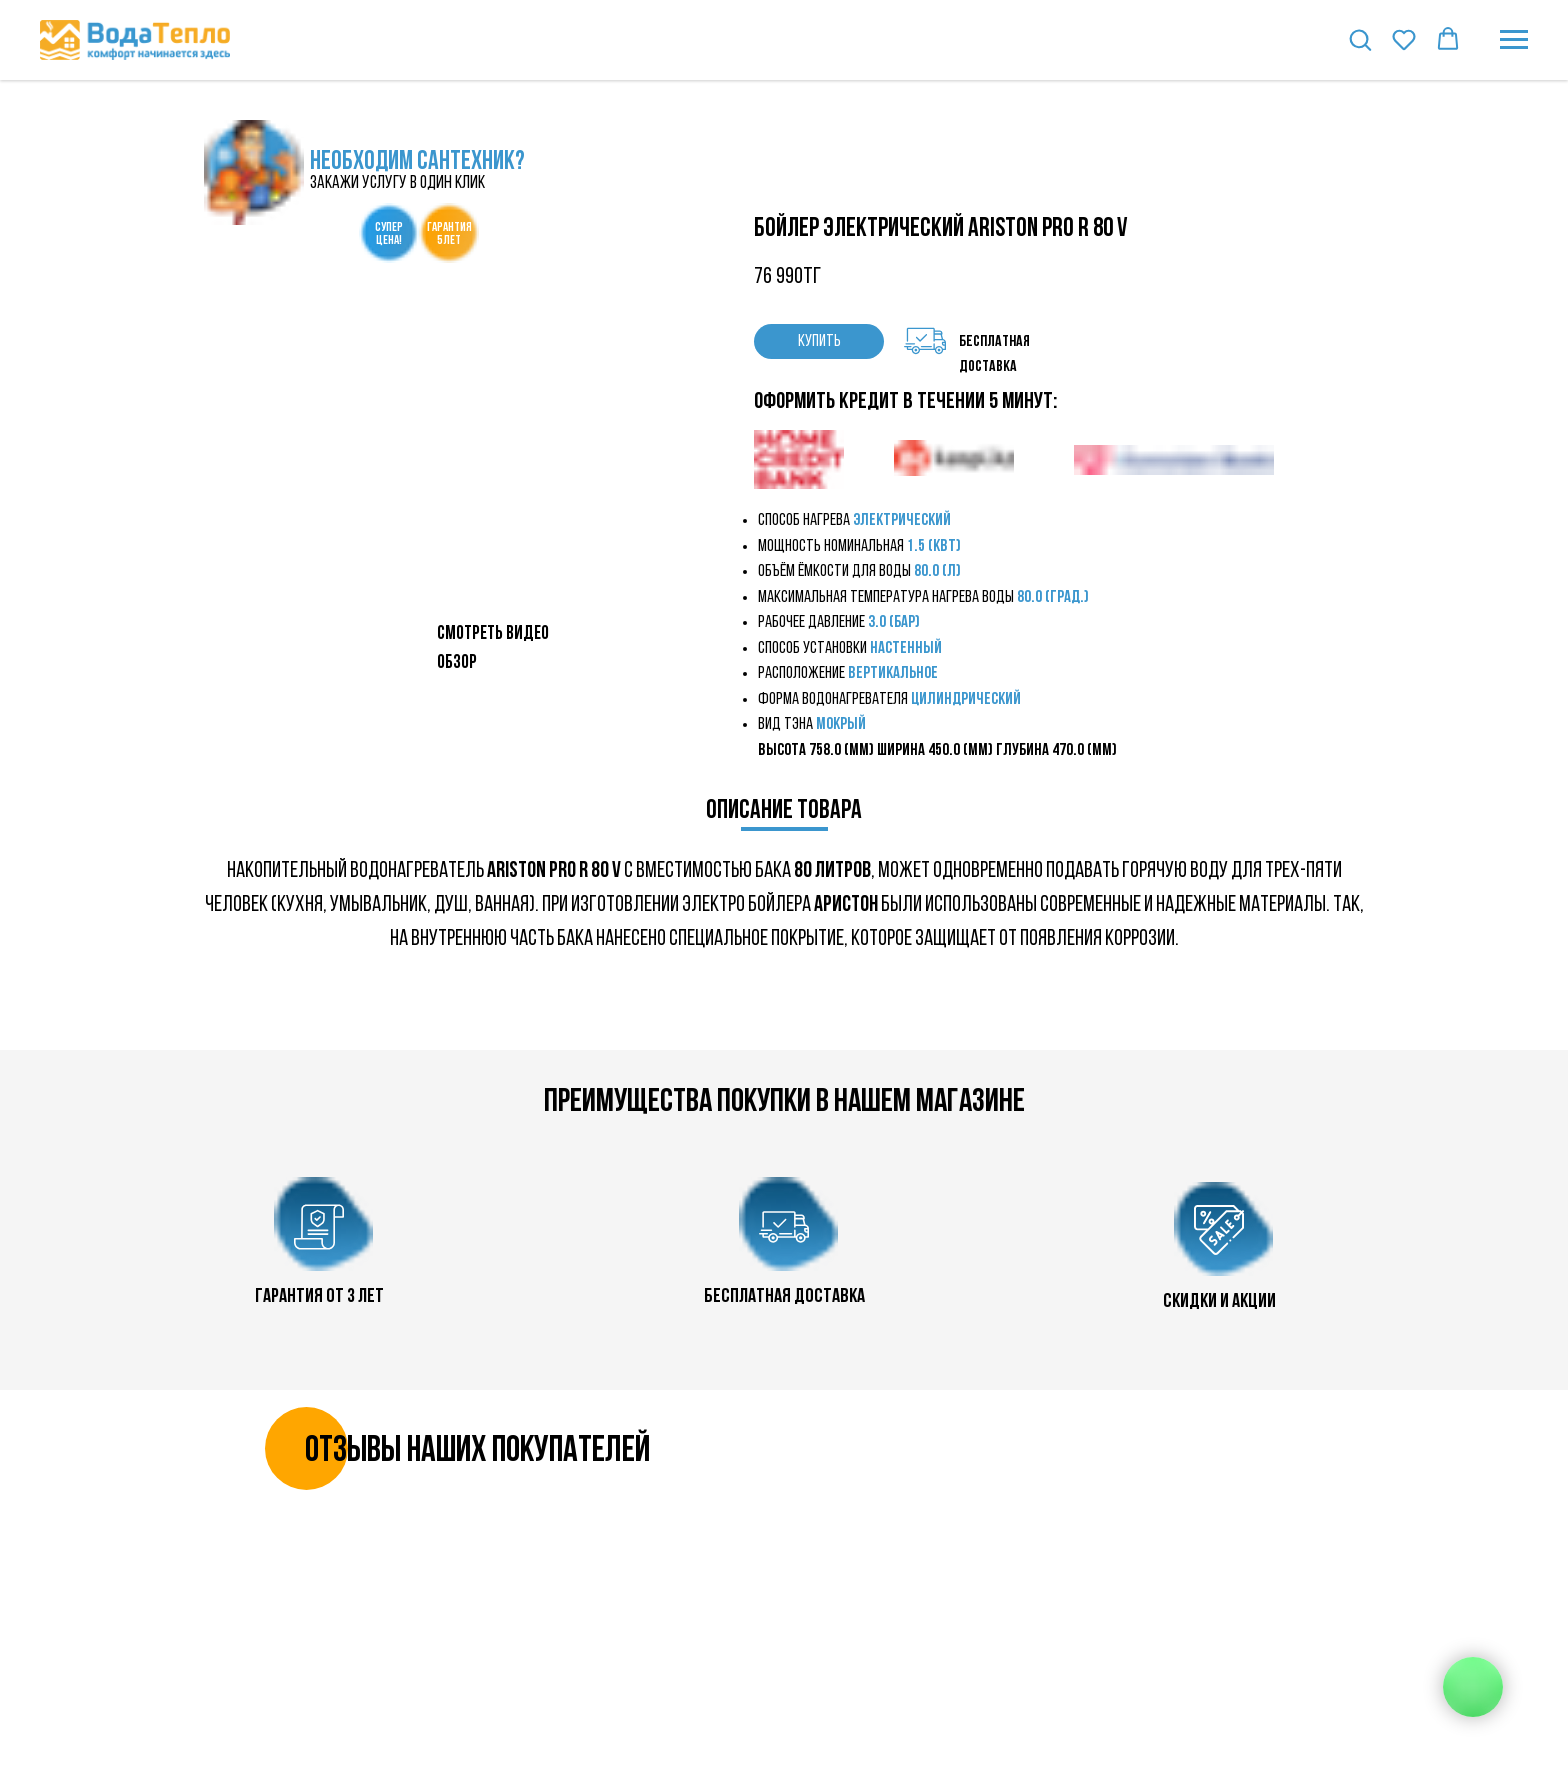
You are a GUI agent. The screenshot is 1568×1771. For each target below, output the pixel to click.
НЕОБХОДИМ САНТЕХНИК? (417, 162)
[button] (1360, 39)
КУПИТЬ (819, 341)
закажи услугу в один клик (397, 183)
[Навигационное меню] (1514, 40)
